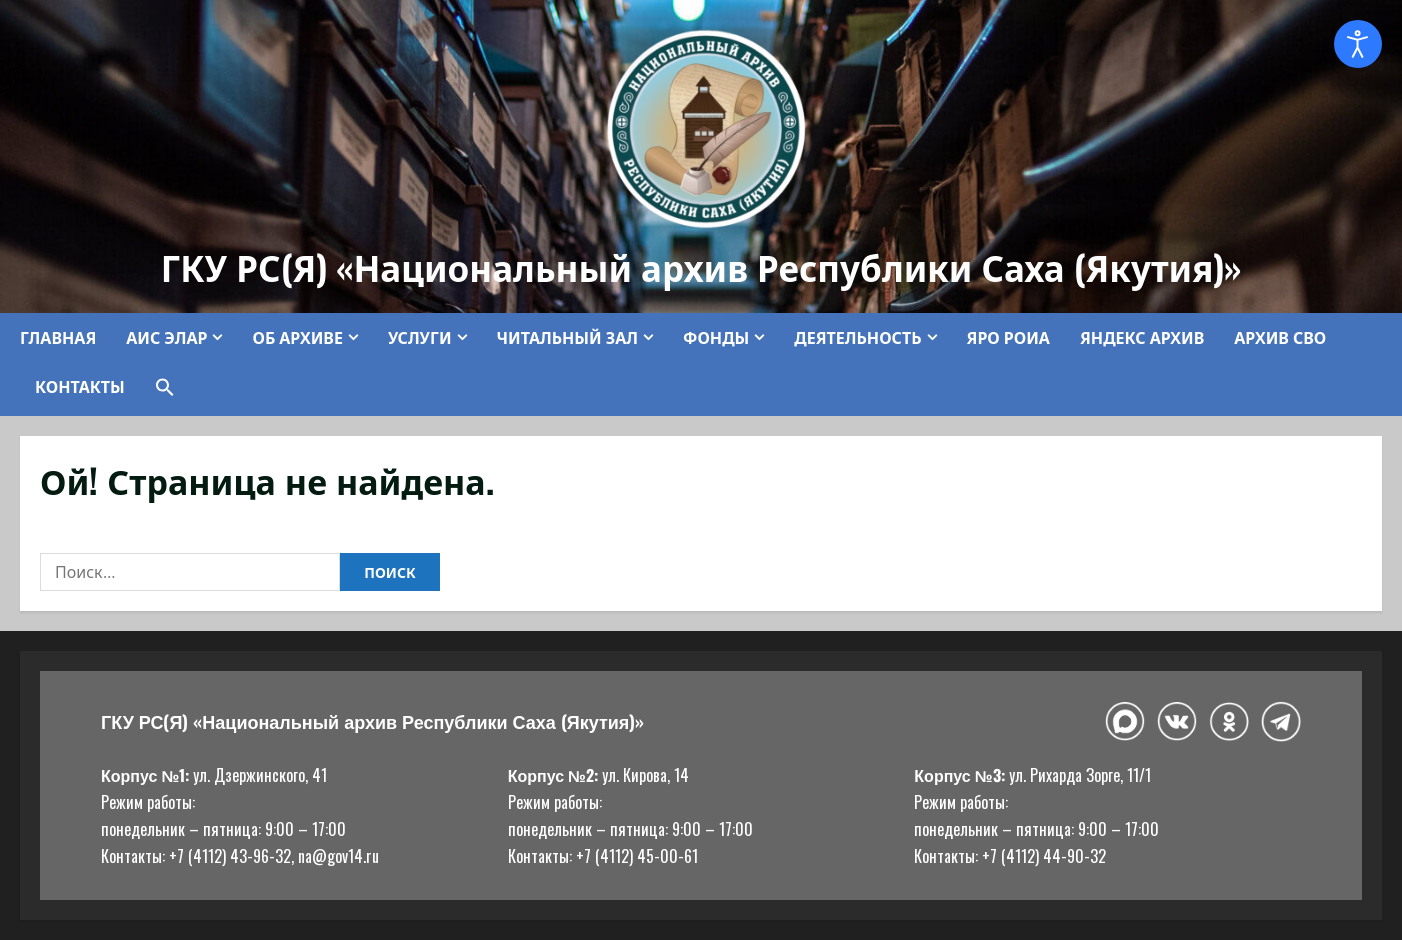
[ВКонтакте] (1177, 721)
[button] (157, 387)
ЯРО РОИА (1008, 337)
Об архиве (297, 337)
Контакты (80, 386)
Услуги (420, 337)
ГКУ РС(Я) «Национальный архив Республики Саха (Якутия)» (701, 266)
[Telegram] (1281, 721)
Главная (58, 337)
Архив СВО (1280, 337)
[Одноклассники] (1229, 722)
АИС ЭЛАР (166, 337)
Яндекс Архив (1142, 337)
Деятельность (857, 337)
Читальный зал (567, 337)
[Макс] (1125, 721)
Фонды (716, 337)
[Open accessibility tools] (1358, 44)
